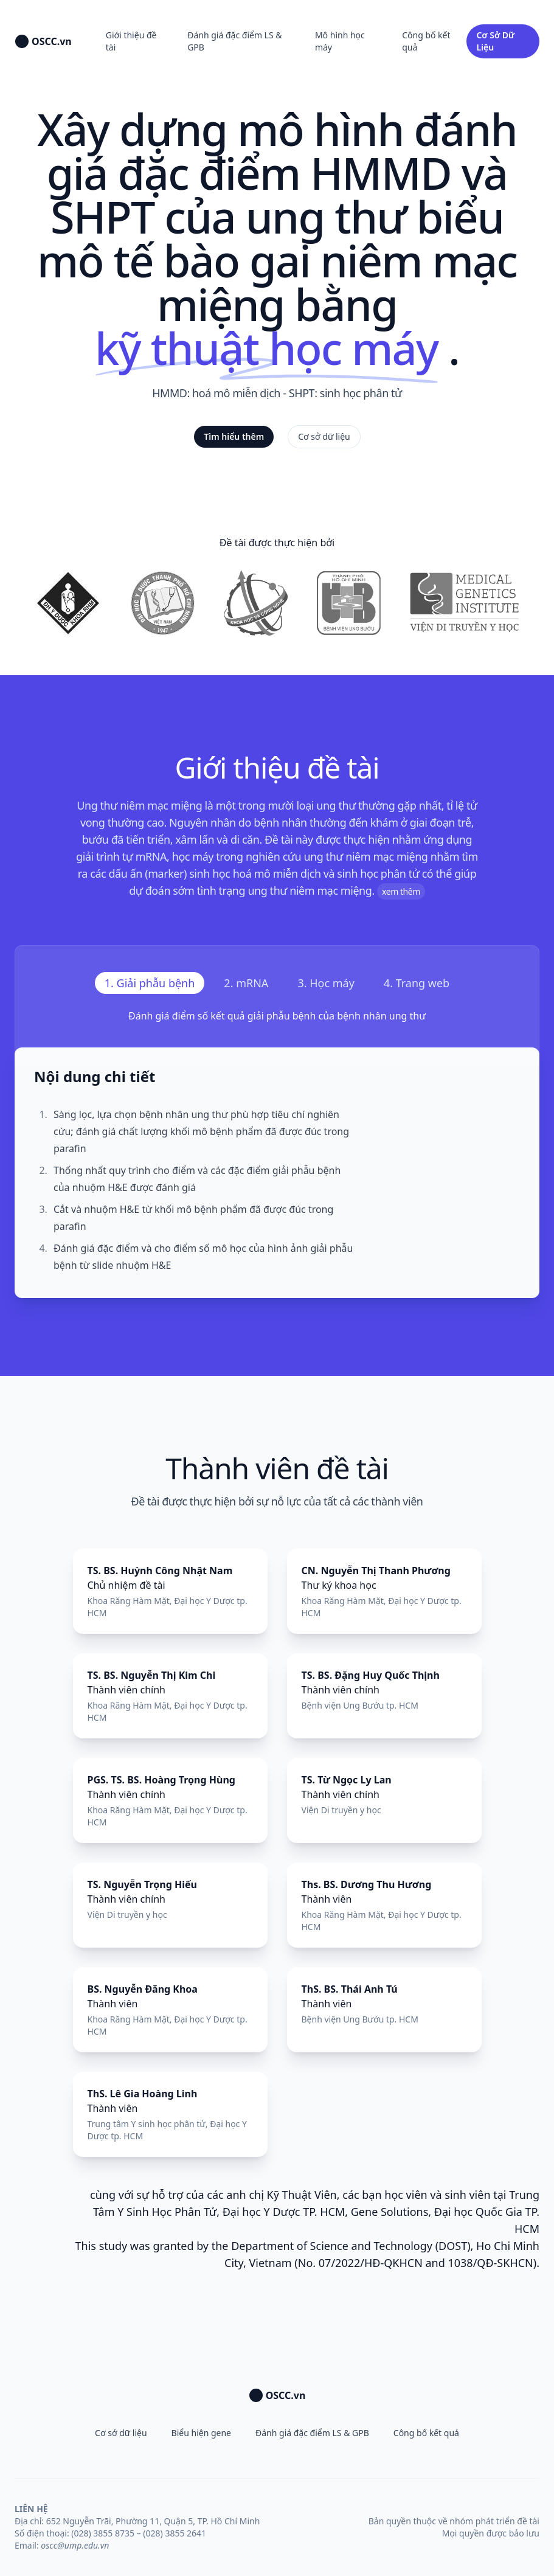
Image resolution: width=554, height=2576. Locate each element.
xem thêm (401, 891)
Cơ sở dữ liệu (324, 436)
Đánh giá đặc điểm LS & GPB (234, 41)
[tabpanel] (277, 1153)
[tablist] (277, 983)
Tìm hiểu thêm (234, 436)
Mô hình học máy (340, 41)
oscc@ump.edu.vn (75, 2545)
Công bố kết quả (426, 41)
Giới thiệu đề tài (131, 41)
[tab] (150, 983)
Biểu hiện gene (201, 2433)
